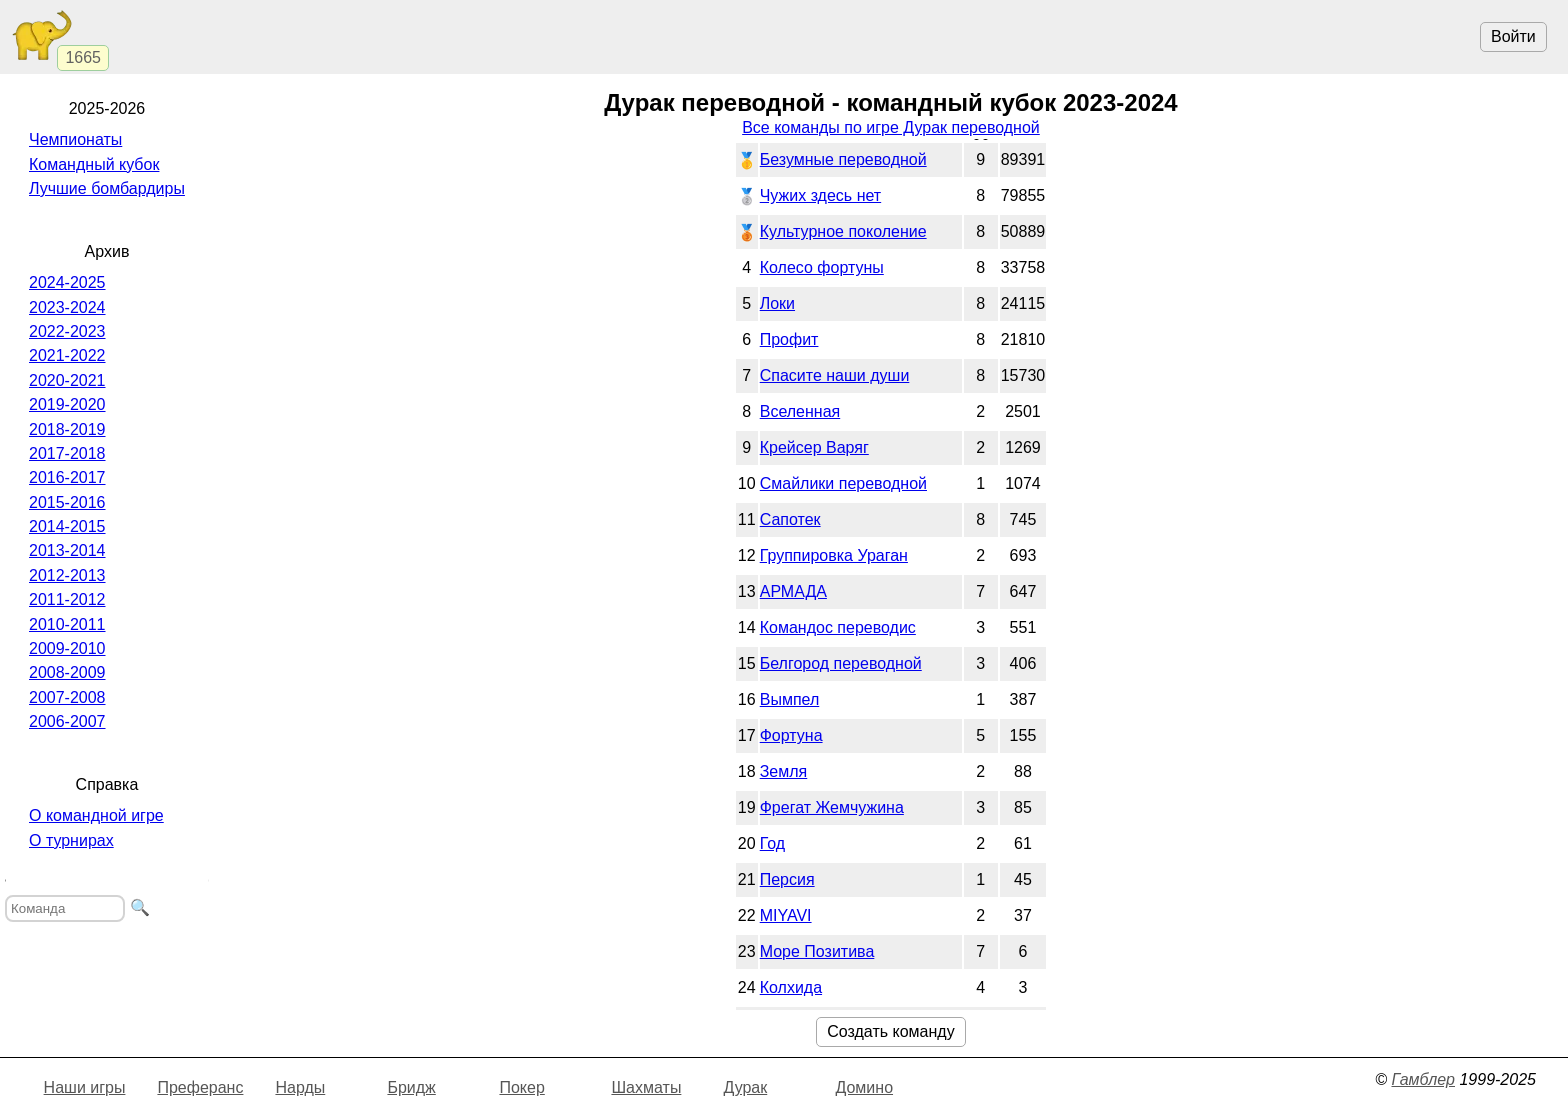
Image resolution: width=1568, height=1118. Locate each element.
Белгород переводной (841, 663)
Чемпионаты (75, 139)
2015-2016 (67, 502)
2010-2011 (67, 624)
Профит (789, 339)
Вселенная (800, 411)
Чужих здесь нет (820, 195)
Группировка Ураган (834, 555)
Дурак (745, 1087)
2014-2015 (67, 526)
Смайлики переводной (843, 483)
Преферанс (200, 1087)
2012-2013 (67, 575)
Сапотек (790, 519)
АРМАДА (793, 591)
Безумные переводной (843, 159)
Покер (521, 1087)
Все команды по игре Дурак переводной (891, 127)
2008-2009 (67, 672)
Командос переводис (838, 627)
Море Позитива (817, 951)
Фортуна (791, 735)
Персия (787, 879)
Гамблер (1423, 1079)
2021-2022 (67, 355)
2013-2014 (67, 550)
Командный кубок (94, 164)
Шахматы (646, 1087)
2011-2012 (67, 599)
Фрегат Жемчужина (832, 807)
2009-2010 (67, 648)
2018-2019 (67, 429)
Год (772, 843)
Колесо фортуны (822, 267)
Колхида (791, 987)
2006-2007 (67, 721)
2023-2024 (67, 307)
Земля (784, 771)
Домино (864, 1087)
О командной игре (96, 815)
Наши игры (85, 1087)
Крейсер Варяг (814, 447)
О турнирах (71, 840)
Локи (777, 303)
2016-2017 (67, 477)
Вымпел (790, 699)
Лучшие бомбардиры (107, 188)
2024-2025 (67, 282)
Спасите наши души (835, 375)
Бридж (411, 1087)
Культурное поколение (843, 231)
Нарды (300, 1087)
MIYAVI (786, 915)
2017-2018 (67, 453)
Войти (1513, 36)
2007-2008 (67, 697)
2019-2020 (67, 404)
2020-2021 (67, 380)
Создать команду (890, 1031)
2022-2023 (67, 331)
